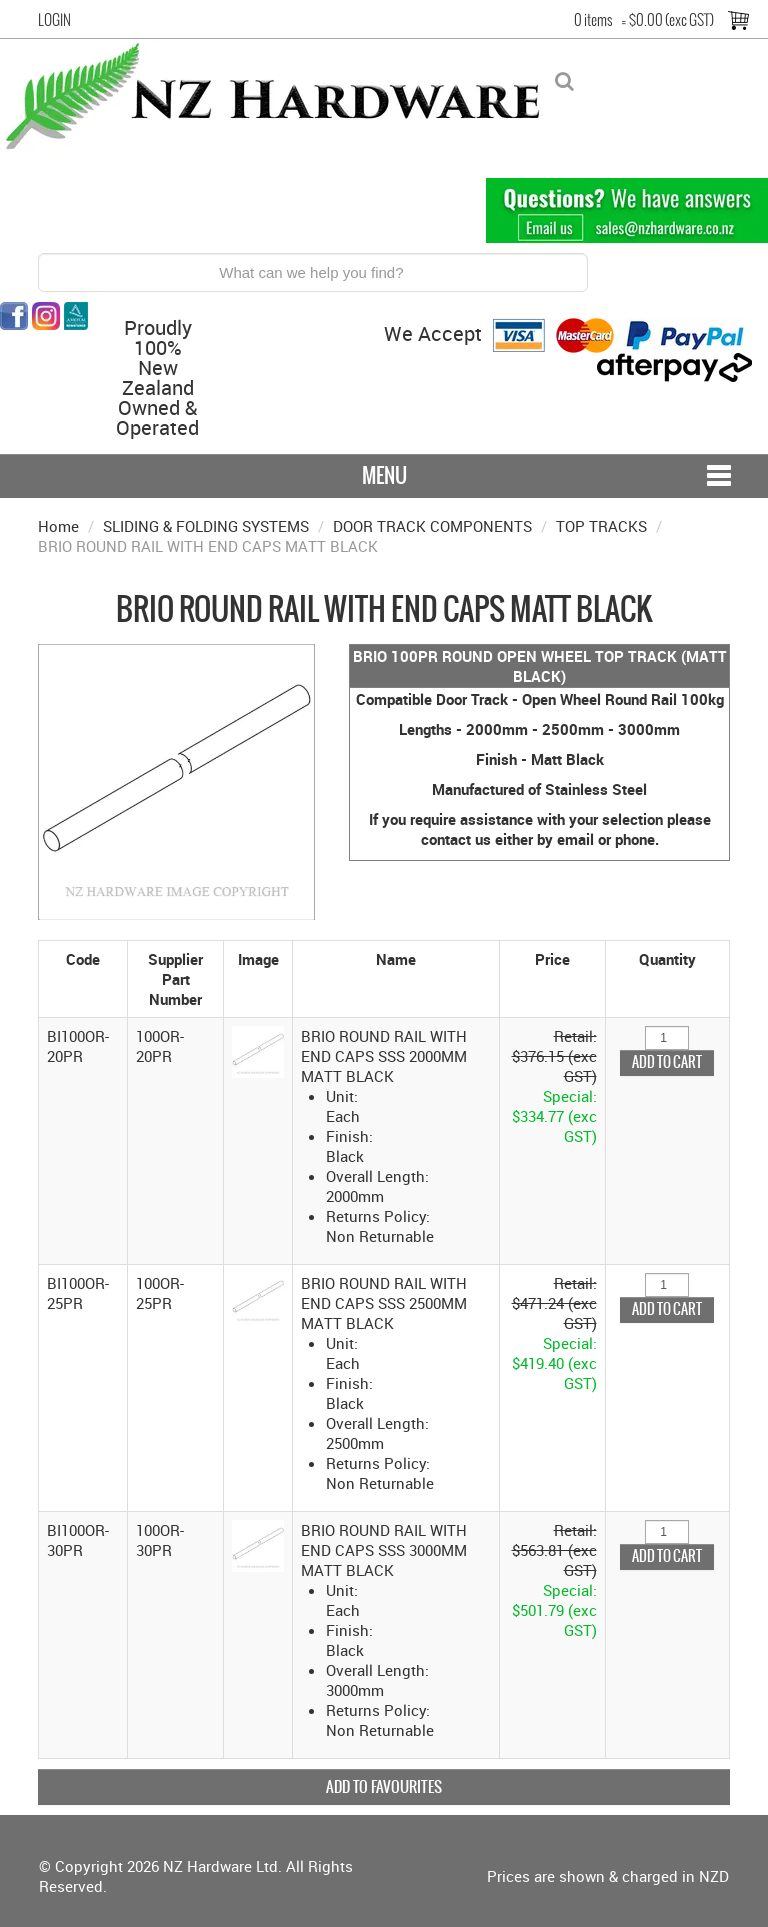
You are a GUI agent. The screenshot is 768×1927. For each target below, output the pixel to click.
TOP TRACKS (601, 526)
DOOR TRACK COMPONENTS (432, 526)
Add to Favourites (384, 1786)
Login (54, 20)
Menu (384, 475)
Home (58, 526)
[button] (258, 1050)
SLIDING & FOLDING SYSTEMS (206, 526)
